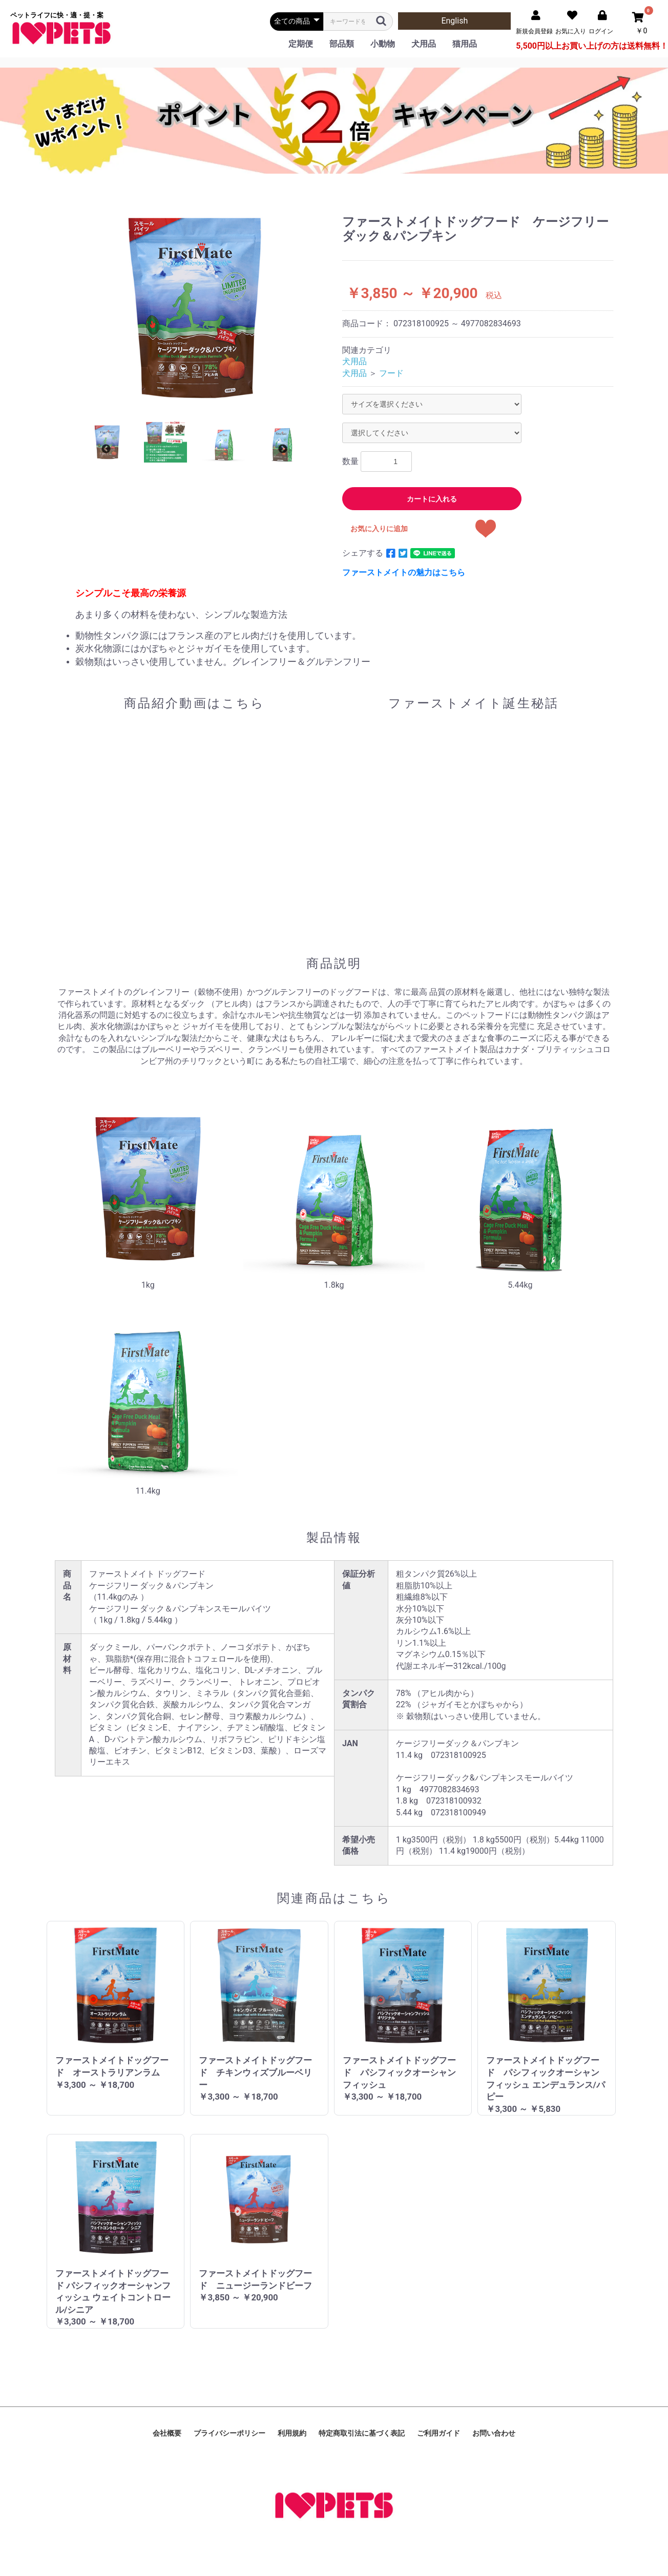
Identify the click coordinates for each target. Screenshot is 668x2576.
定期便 (300, 44)
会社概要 (167, 2433)
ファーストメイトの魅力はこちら (403, 572)
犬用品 (423, 44)
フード (391, 373)
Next (283, 449)
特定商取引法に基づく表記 (362, 2433)
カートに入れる (432, 499)
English (454, 21)
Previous (106, 449)
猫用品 (464, 44)
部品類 (341, 44)
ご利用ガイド (438, 2433)
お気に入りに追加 (379, 529)
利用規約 (292, 2433)
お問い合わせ (493, 2433)
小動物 (382, 44)
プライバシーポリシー (229, 2433)
